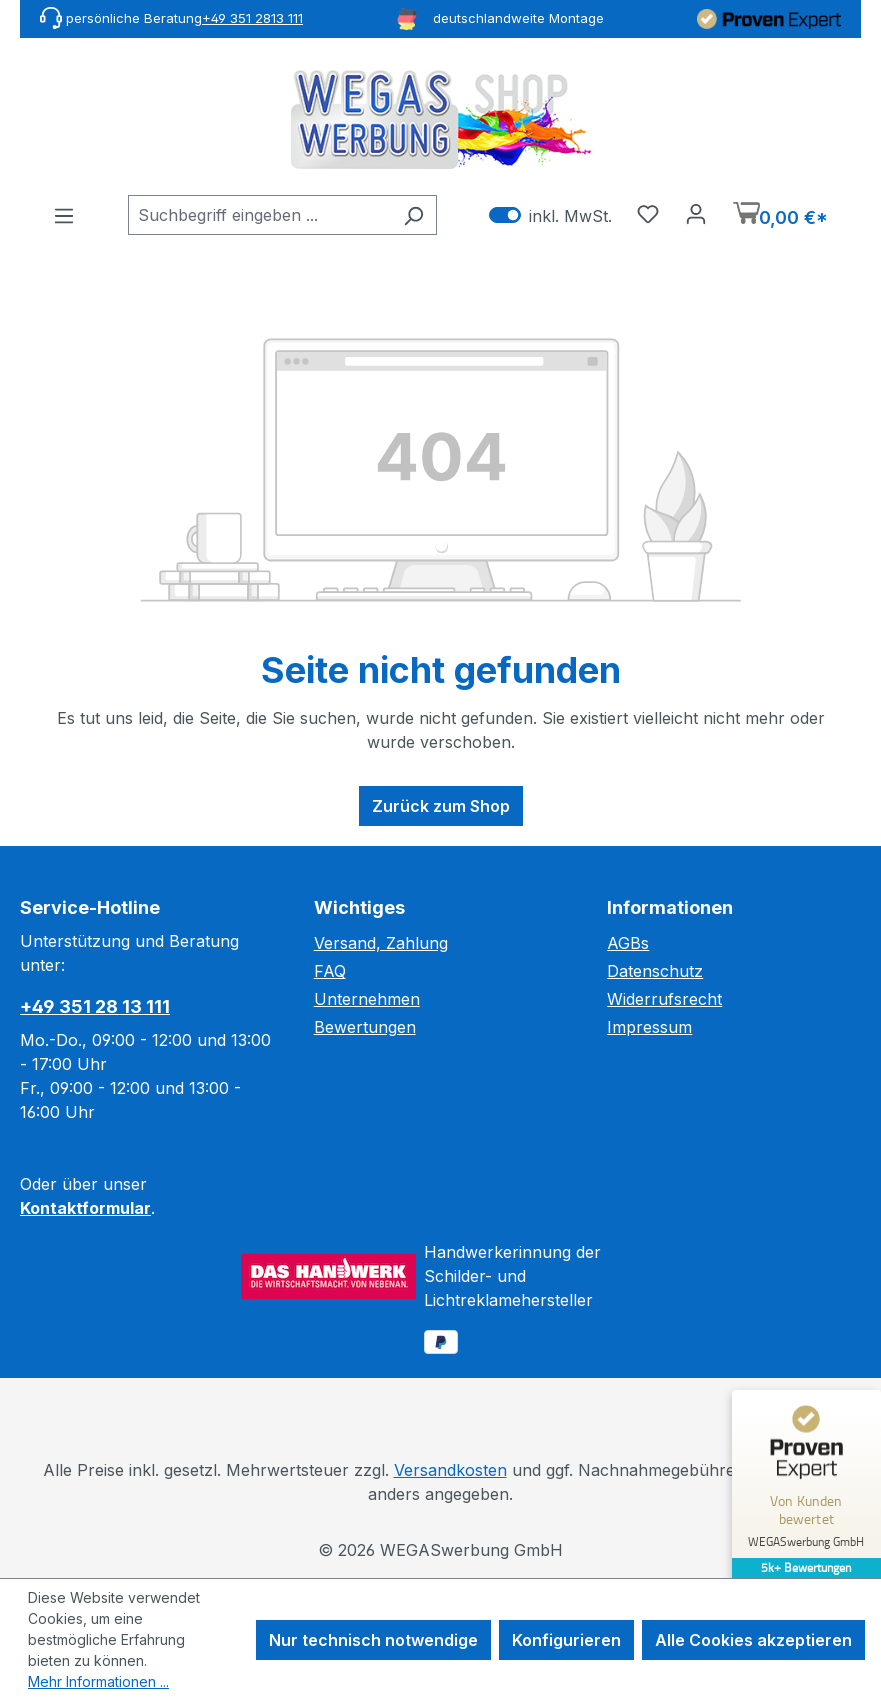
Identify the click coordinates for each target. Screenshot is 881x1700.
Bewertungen (365, 1027)
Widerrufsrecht (664, 999)
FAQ (330, 971)
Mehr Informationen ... (98, 1681)
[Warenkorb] (780, 215)
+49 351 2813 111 (252, 18)
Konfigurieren (566, 1640)
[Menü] (64, 215)
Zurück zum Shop (441, 806)
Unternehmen (367, 999)
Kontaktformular (85, 1208)
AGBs (628, 943)
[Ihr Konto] (696, 213)
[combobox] (259, 215)
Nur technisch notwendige (373, 1640)
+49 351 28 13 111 (95, 1006)
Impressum (649, 1027)
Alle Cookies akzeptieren (753, 1640)
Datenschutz (655, 971)
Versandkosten (450, 1470)
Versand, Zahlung (381, 943)
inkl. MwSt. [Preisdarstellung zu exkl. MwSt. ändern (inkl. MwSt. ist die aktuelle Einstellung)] (550, 215)
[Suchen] (413, 215)
